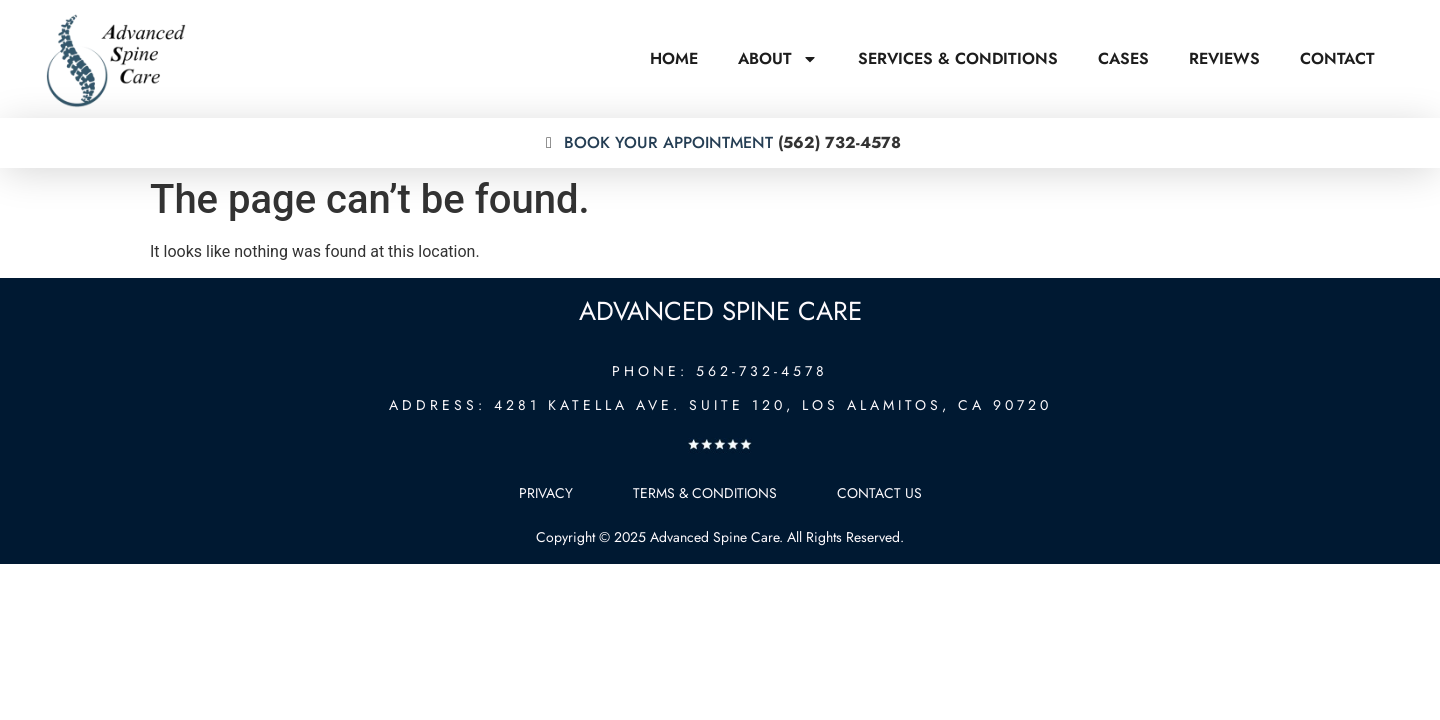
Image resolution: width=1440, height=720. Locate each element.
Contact (1337, 58)
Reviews (1224, 58)
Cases (1123, 58)
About (778, 59)
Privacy (546, 493)
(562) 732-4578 (720, 142)
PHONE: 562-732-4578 (720, 371)
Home (674, 58)
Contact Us (879, 493)
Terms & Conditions (705, 493)
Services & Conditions (958, 58)
